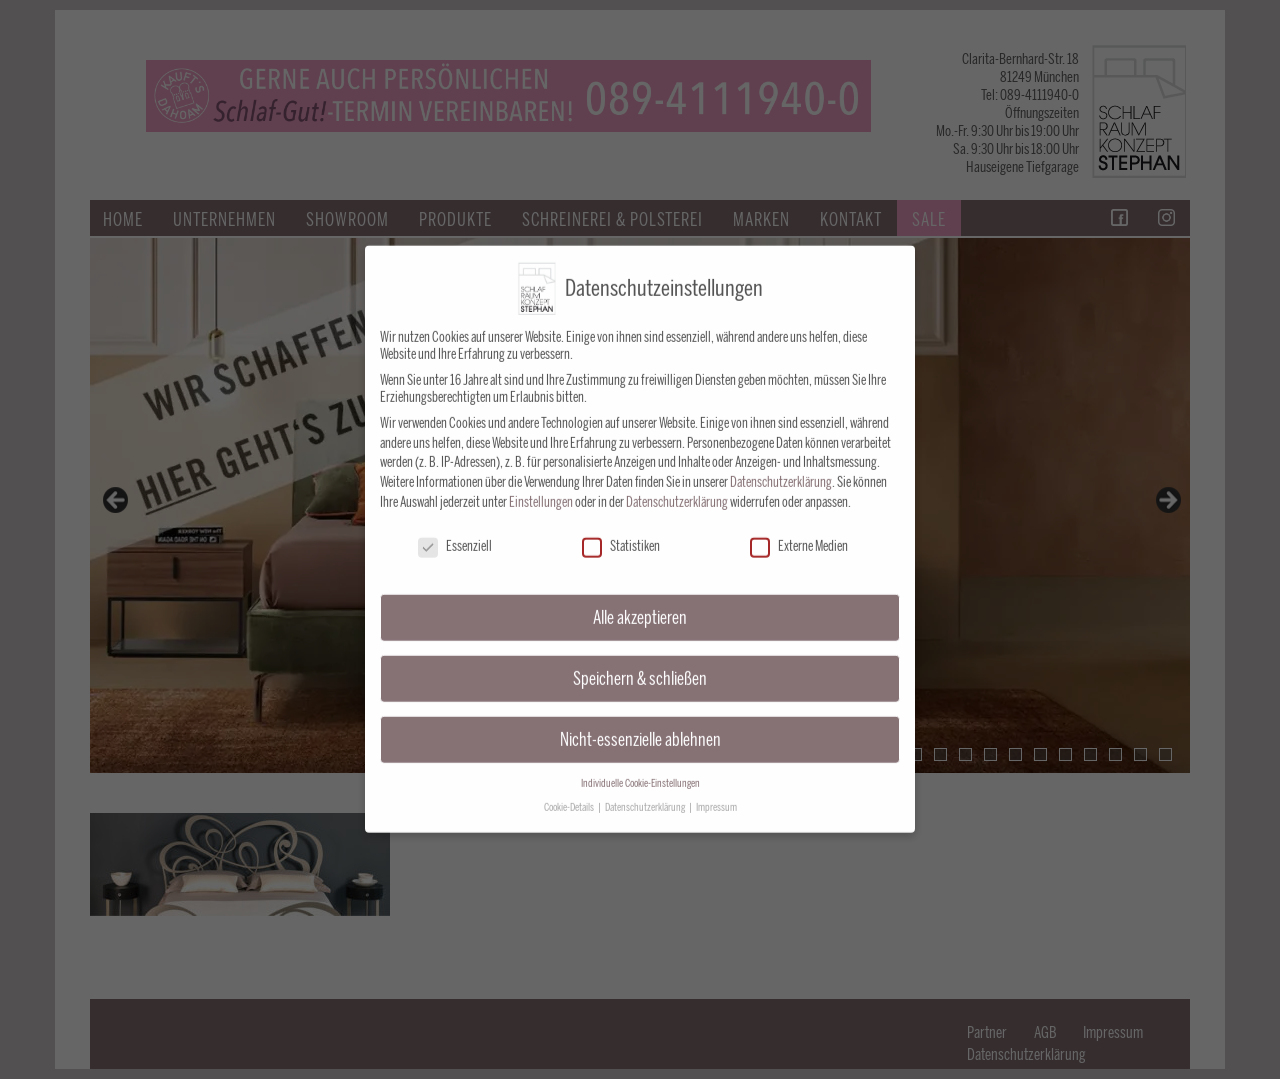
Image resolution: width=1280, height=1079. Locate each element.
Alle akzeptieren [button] (640, 600)
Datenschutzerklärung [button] (646, 790)
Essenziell (455, 529)
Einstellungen (541, 485)
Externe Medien (799, 529)
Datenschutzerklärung (781, 465)
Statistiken (621, 529)
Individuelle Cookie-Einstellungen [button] (640, 766)
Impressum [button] (716, 790)
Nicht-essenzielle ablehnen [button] (640, 722)
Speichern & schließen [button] (640, 661)
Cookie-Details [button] (570, 790)
